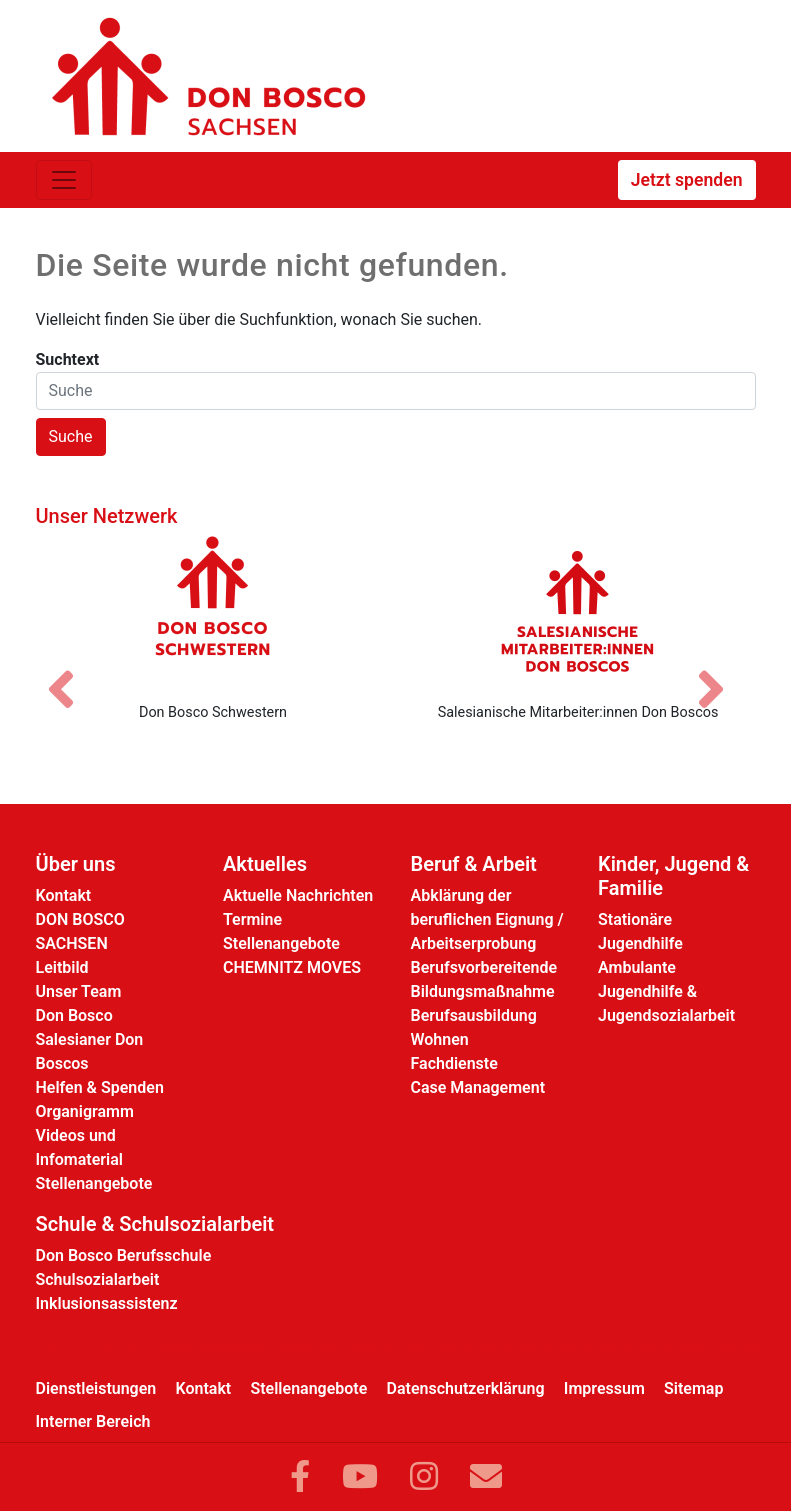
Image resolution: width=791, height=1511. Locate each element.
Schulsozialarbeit (98, 1279)
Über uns (76, 864)
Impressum (604, 1388)
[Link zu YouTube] (360, 1477)
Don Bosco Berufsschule (124, 1255)
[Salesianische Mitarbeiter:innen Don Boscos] (578, 611)
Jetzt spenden (687, 180)
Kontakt (64, 895)
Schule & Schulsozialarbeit (155, 1224)
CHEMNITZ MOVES (292, 967)
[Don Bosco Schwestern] (213, 611)
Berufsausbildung (474, 1015)
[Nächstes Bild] (721, 672)
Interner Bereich (93, 1421)
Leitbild (62, 967)
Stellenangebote (94, 1183)
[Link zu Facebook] (300, 1477)
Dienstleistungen (96, 1388)
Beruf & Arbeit (474, 864)
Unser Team (79, 991)
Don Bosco (74, 1015)
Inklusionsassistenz (107, 1303)
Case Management (478, 1087)
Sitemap (693, 1388)
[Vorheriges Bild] (71, 672)
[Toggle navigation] (64, 180)
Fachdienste (454, 1063)
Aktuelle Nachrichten (298, 895)
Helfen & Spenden (100, 1087)
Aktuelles (265, 864)
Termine (252, 919)
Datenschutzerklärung (466, 1388)
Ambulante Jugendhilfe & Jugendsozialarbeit (666, 991)
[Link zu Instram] (424, 1477)
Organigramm (85, 1111)
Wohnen (440, 1039)
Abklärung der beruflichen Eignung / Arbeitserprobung (487, 919)
